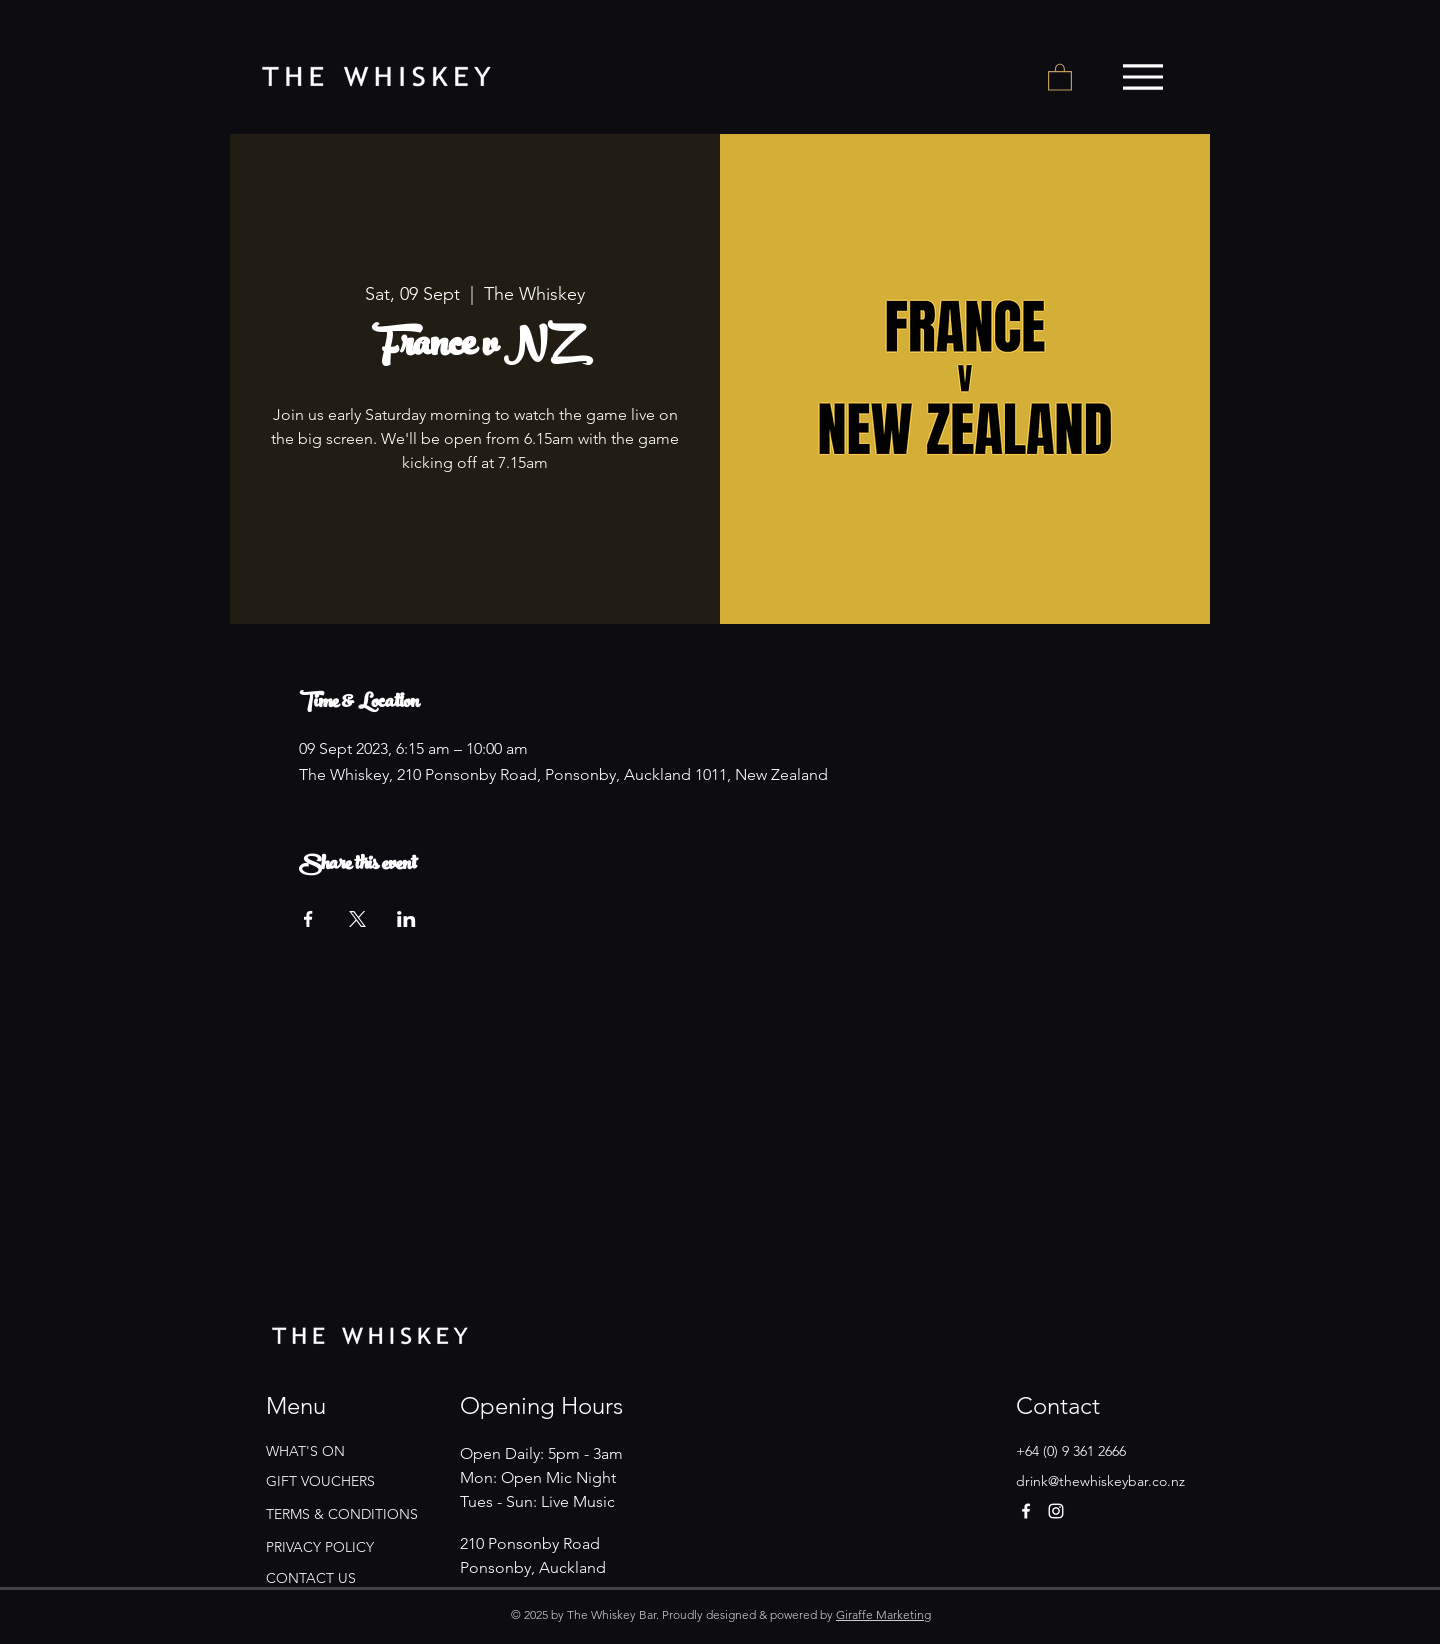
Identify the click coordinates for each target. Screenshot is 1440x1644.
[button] (1060, 76)
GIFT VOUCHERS (320, 1481)
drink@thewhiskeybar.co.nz (1100, 1481)
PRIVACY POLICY (320, 1547)
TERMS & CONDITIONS (342, 1514)
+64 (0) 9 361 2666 (1071, 1451)
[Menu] (1142, 77)
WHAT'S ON (305, 1451)
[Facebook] (1026, 1511)
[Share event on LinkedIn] (406, 919)
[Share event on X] (357, 919)
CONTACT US (311, 1578)
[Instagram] (1056, 1511)
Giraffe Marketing (883, 1614)
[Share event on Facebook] (308, 919)
